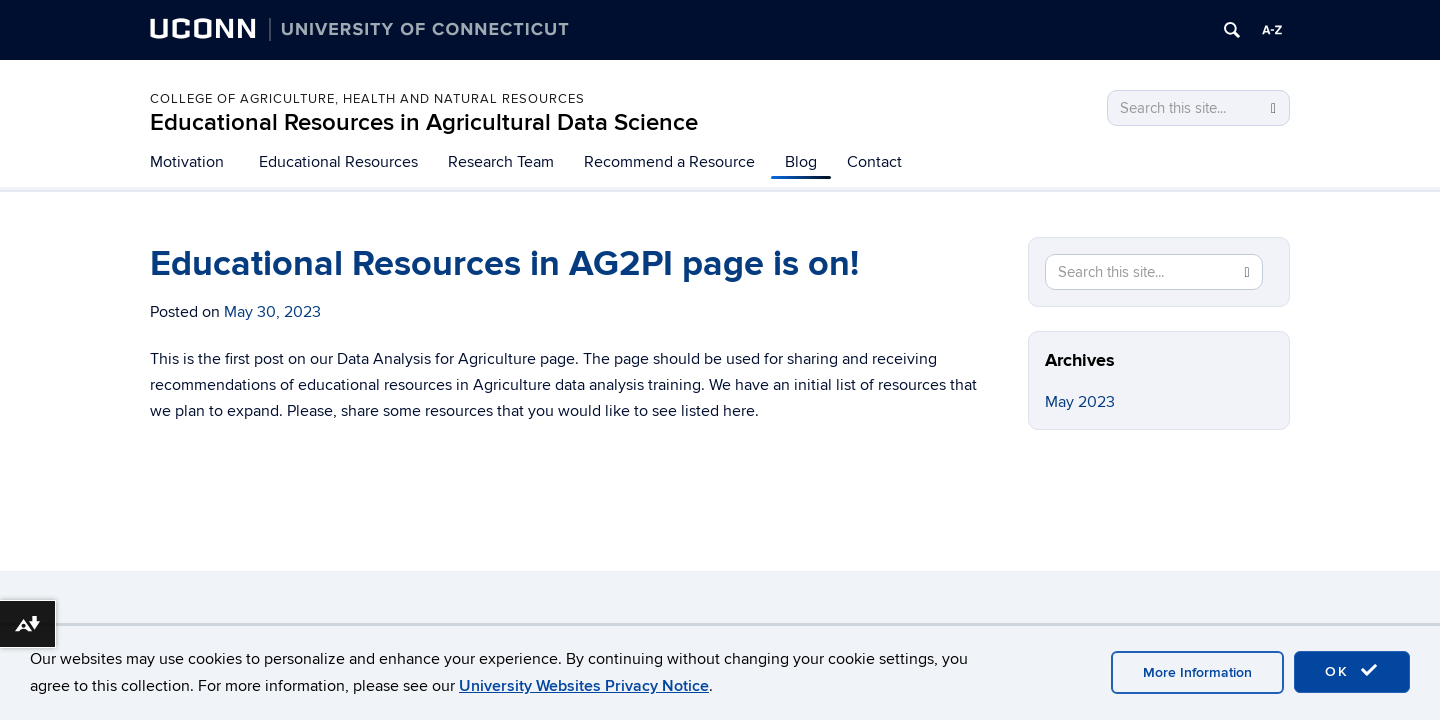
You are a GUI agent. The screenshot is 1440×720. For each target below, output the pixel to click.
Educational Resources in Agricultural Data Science (424, 122)
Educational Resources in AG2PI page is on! (504, 264)
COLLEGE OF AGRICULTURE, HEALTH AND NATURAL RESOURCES (367, 99)
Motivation (187, 162)
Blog (801, 162)
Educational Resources (338, 162)
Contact (874, 162)
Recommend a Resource (669, 162)
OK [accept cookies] (1352, 671)
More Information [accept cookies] (1197, 672)
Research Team (501, 162)
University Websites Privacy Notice (584, 686)
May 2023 (1080, 402)
